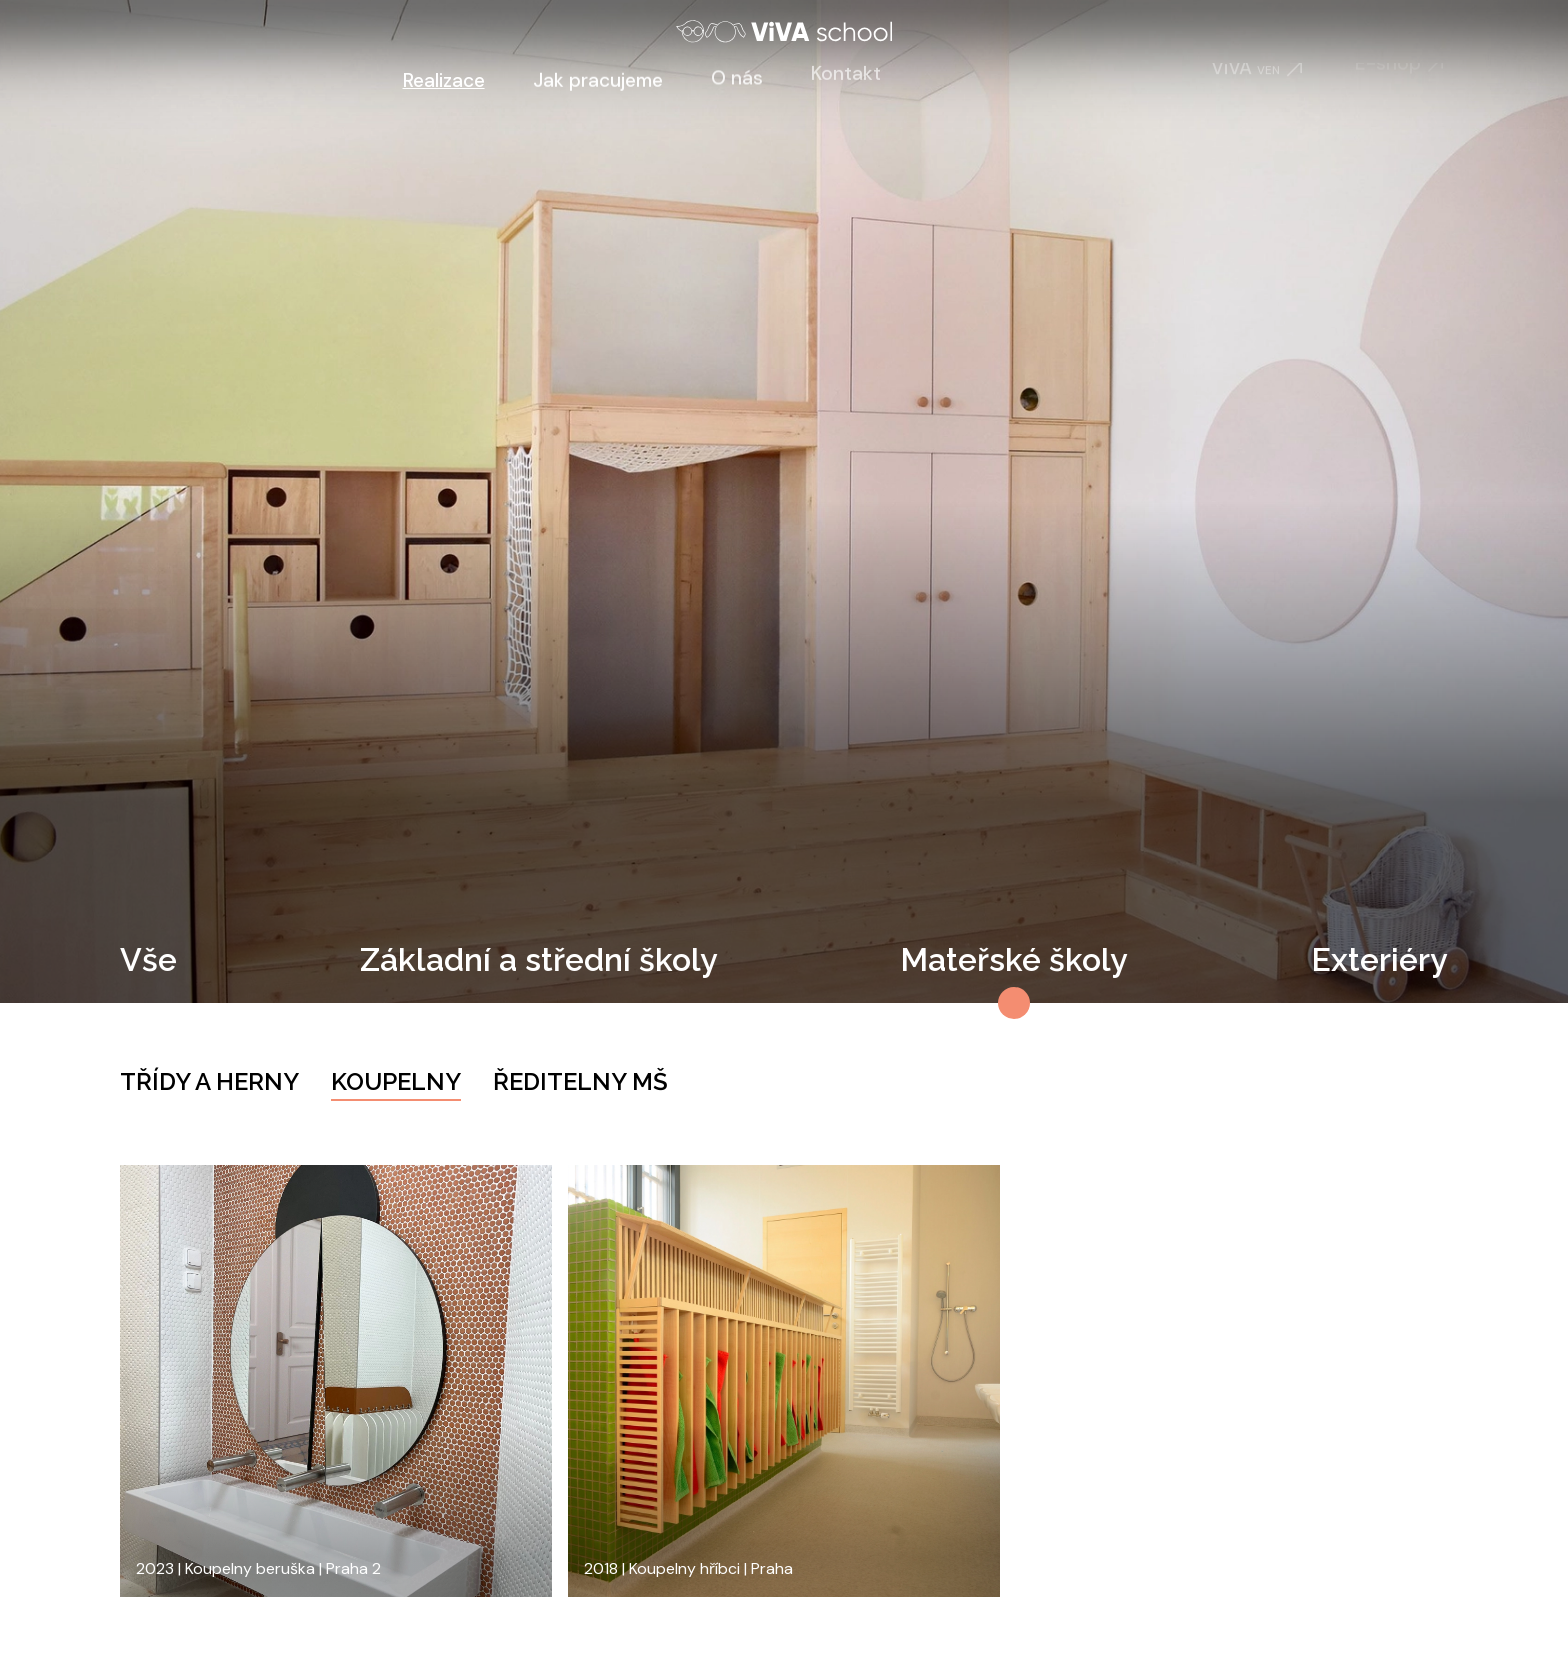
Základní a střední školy (539, 959)
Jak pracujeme (598, 77)
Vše (148, 959)
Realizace (444, 80)
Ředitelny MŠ (580, 1081)
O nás (737, 72)
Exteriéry (1379, 959)
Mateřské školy (1014, 959)
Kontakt (846, 67)
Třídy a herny (209, 1081)
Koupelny (396, 1081)
